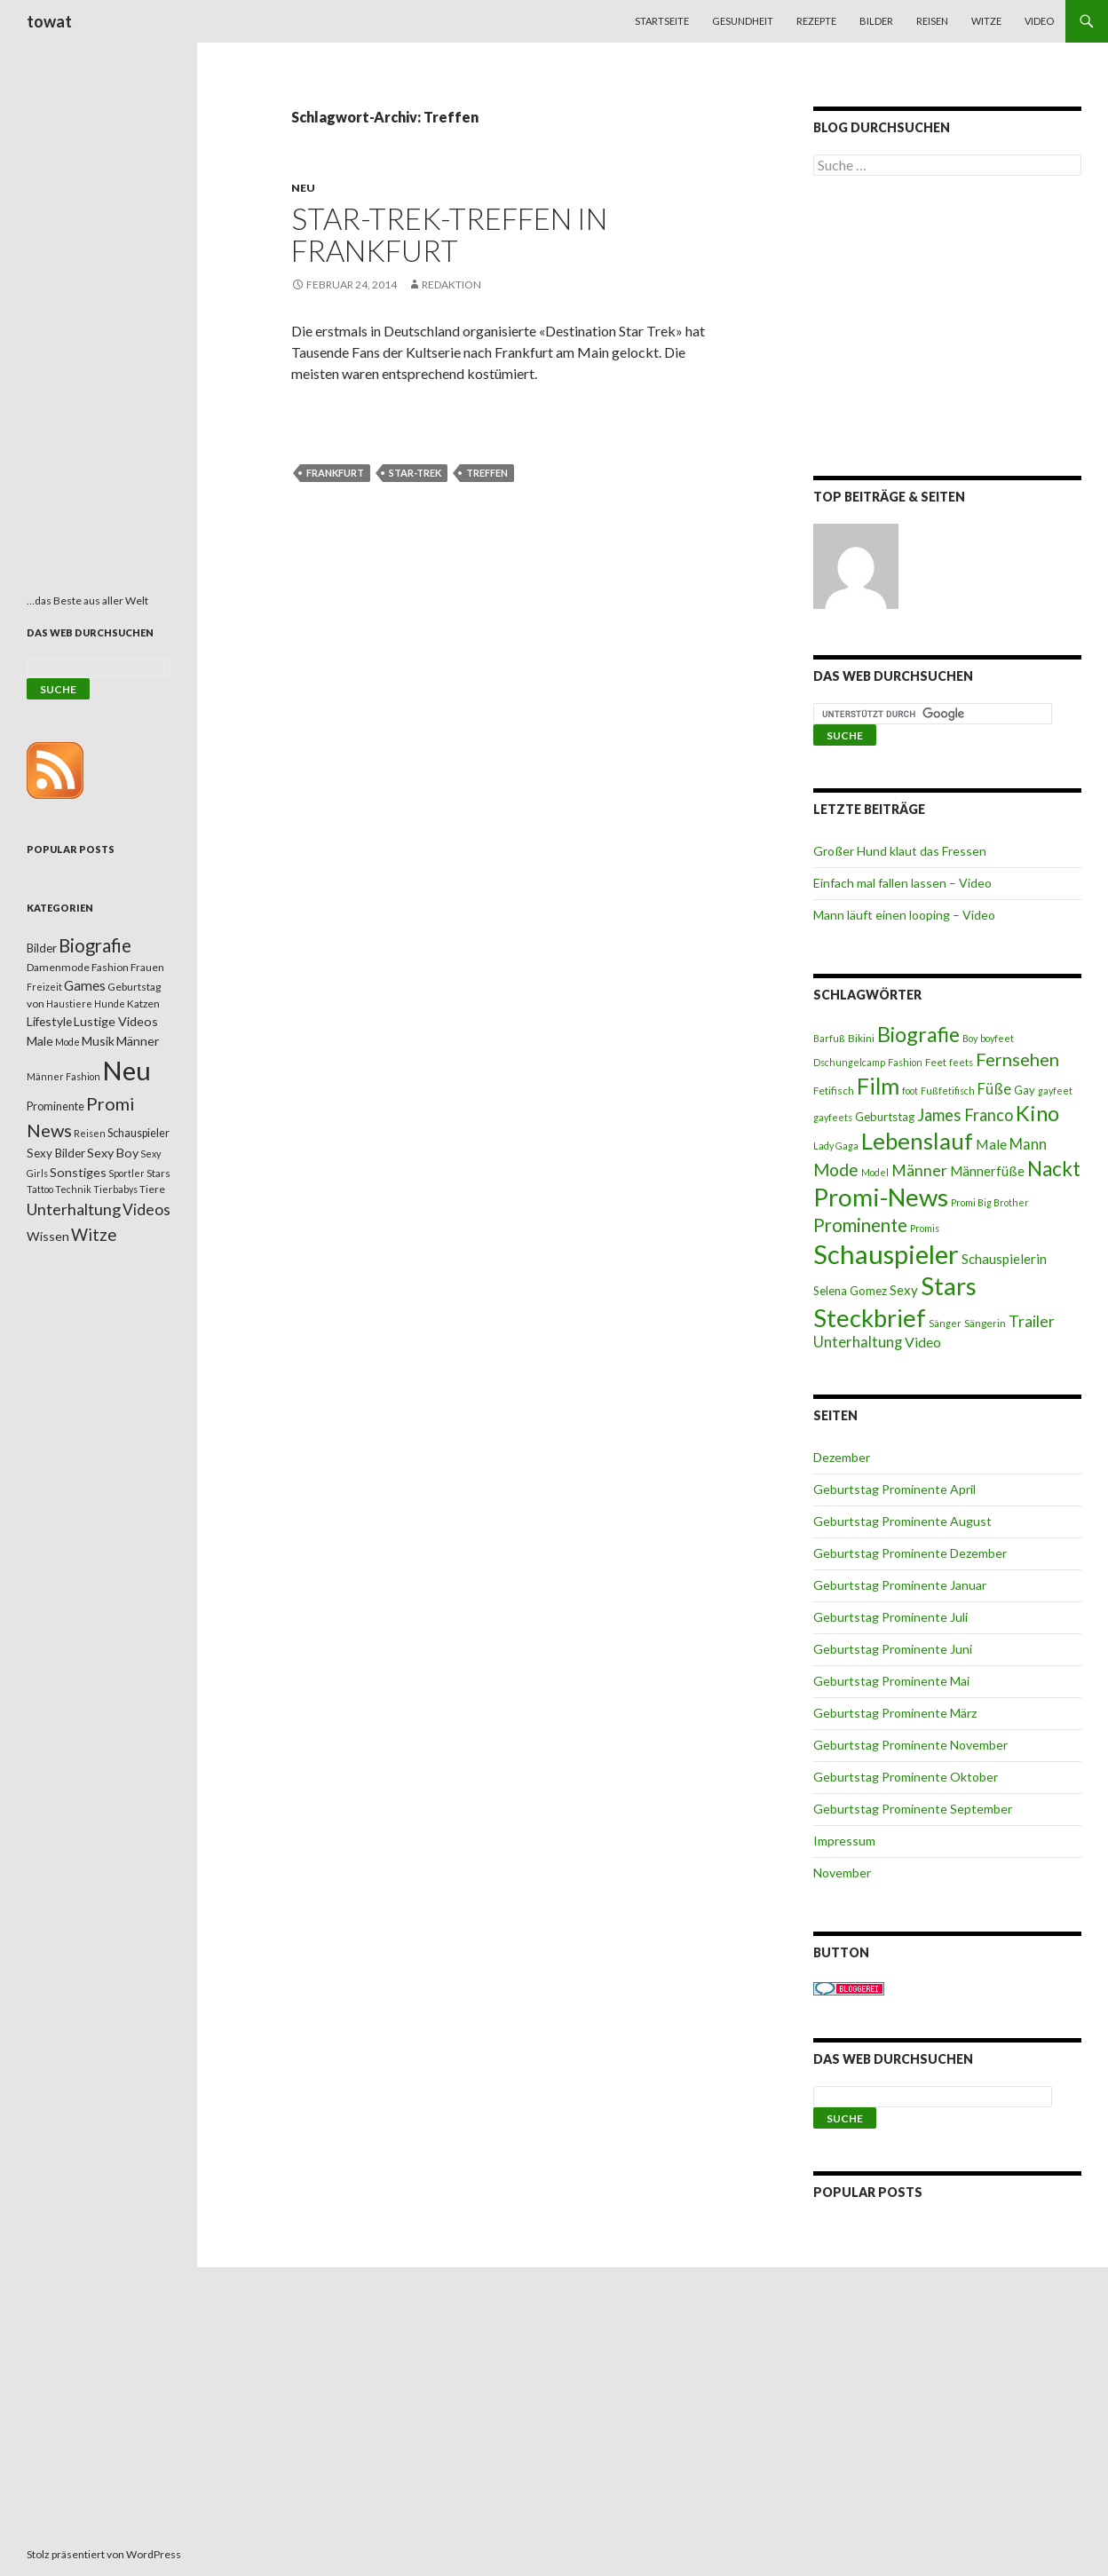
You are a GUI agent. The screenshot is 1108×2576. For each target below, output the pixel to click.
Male (991, 1143)
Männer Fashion (63, 1076)
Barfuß (829, 1038)
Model (875, 1172)
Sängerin (985, 1323)
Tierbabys (115, 1189)
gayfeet (1055, 1090)
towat (49, 21)
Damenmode (58, 967)
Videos (146, 1209)
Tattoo (40, 1189)
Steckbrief (869, 1317)
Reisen (932, 21)
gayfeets (832, 1117)
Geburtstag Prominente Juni (892, 1648)
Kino (1037, 1113)
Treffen (487, 472)
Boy (969, 1038)
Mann (1028, 1144)
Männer (919, 1170)
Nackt (1053, 1169)
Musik (98, 1040)
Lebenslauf (917, 1141)
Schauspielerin (1004, 1259)
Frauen (147, 967)
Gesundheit (742, 21)
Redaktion (451, 284)
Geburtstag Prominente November (910, 1744)
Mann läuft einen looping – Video (904, 914)
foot (910, 1090)
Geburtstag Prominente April (894, 1489)
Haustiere (69, 1003)
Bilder (876, 21)
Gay (1024, 1090)
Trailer (1032, 1321)
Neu (303, 187)
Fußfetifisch (948, 1090)
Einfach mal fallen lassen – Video (902, 882)
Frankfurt (335, 472)
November (842, 1872)
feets (961, 1062)
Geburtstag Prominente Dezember (910, 1553)
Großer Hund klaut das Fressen (899, 850)
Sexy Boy (112, 1152)
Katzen (143, 1003)
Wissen (48, 1236)
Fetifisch (833, 1090)
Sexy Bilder (56, 1153)
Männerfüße (987, 1171)
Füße (994, 1089)
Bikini (861, 1038)
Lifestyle (49, 1021)
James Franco (965, 1115)
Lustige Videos (116, 1021)
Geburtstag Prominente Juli (890, 1616)
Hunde (109, 1003)
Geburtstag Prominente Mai (891, 1680)
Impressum (844, 1840)
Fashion (905, 1062)
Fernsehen (1017, 1059)
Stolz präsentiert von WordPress (104, 2554)
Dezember (841, 1457)
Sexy (904, 1290)
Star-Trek (415, 472)
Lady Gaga (836, 1145)
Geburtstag (884, 1117)
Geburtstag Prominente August (902, 1521)
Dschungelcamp (849, 1062)
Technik (73, 1189)
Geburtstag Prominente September (912, 1808)
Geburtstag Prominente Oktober (905, 1776)
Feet (935, 1062)
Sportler (126, 1173)
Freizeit (44, 986)
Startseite (662, 21)
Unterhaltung (857, 1342)
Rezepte (816, 21)
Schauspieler (886, 1253)
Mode (836, 1169)
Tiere (152, 1189)
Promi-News (880, 1196)
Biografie (918, 1034)
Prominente (860, 1225)
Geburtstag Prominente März (895, 1712)
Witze (986, 21)
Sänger (945, 1323)
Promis (924, 1228)
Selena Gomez (850, 1291)
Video (1039, 21)
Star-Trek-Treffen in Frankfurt (449, 234)
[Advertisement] (947, 329)
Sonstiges (78, 1172)
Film (878, 1085)
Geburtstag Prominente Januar (899, 1584)
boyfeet (997, 1038)
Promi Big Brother (990, 1202)
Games (85, 985)
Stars (949, 1285)
